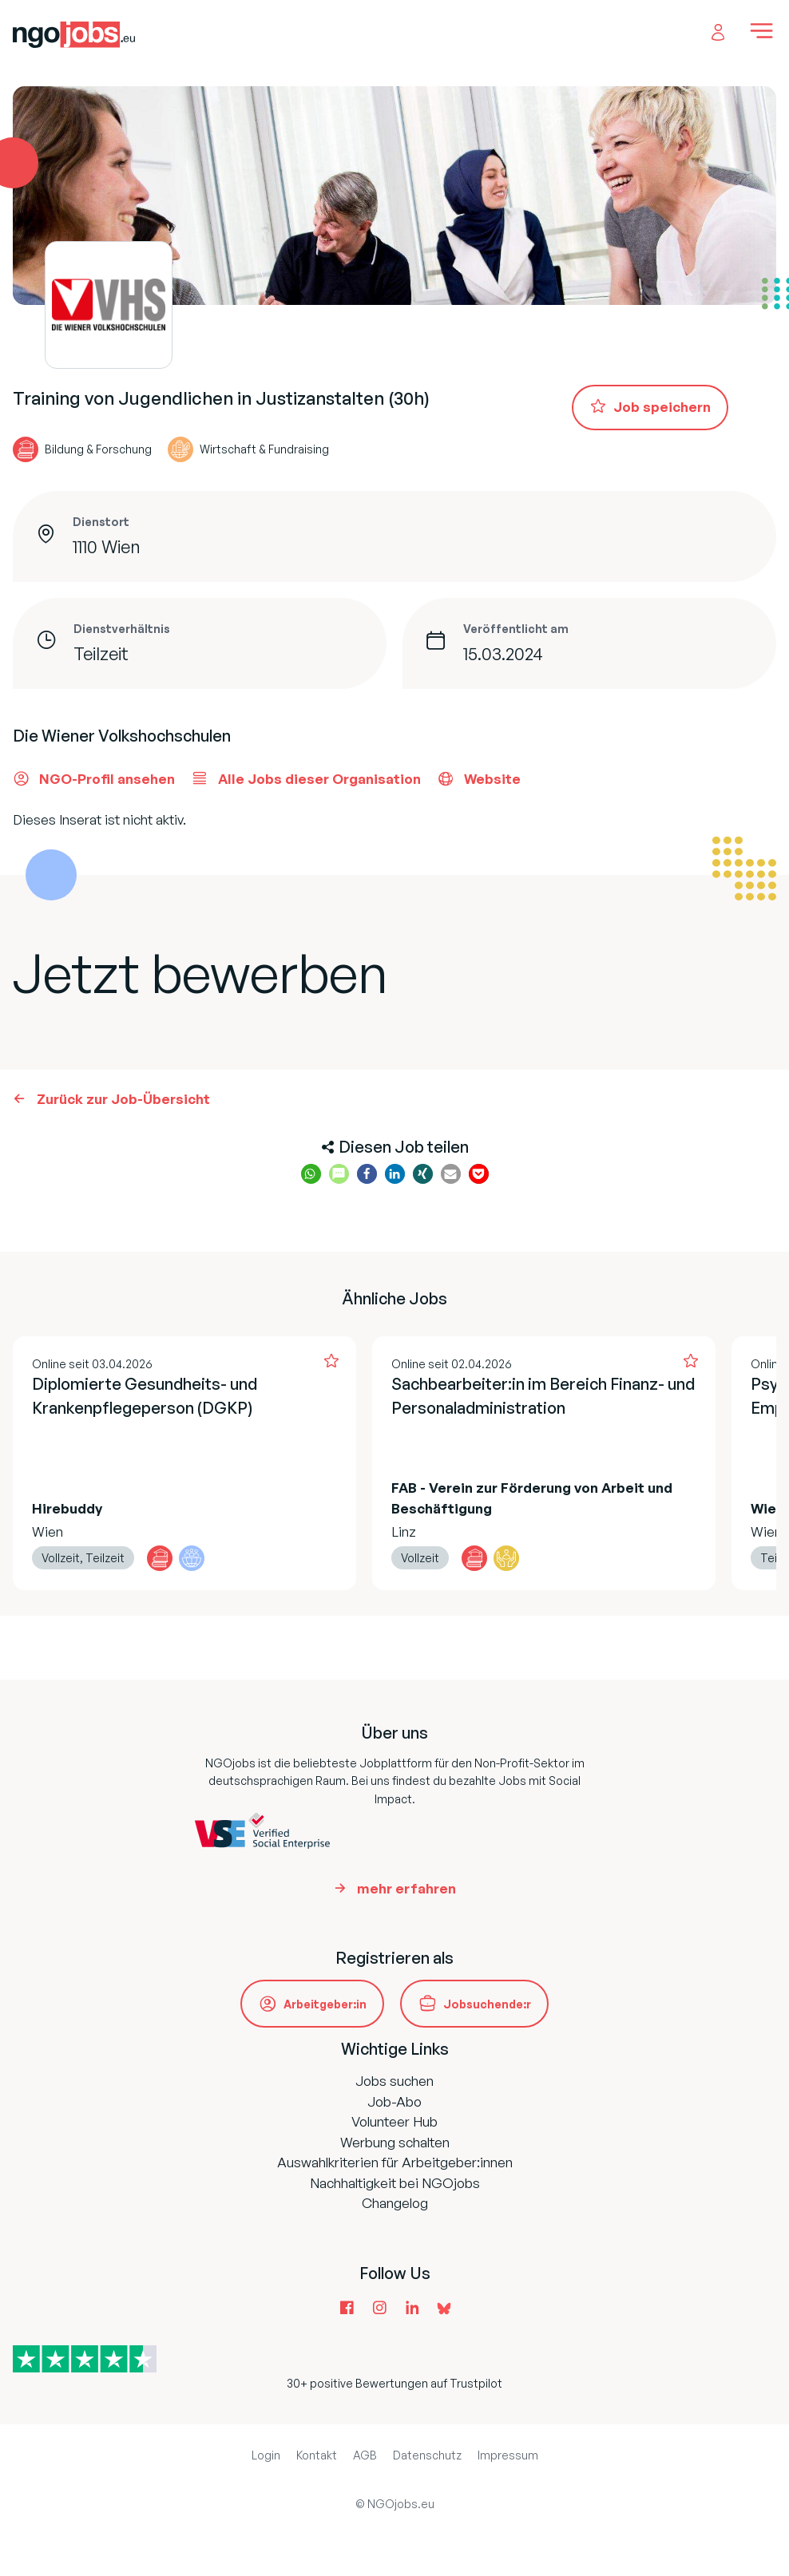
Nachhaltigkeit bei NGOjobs (395, 2182)
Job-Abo (394, 2101)
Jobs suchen (394, 2080)
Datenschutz (427, 2455)
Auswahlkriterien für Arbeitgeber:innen (395, 2162)
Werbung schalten (395, 2142)
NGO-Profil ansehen (94, 778)
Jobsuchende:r (487, 2004)
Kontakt (316, 2455)
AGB (365, 2455)
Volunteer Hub (394, 2121)
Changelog (395, 2202)
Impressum (508, 2455)
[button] (311, 1174)
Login (266, 2455)
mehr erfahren (406, 1888)
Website (479, 778)
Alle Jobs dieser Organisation (306, 778)
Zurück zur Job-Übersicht (123, 1098)
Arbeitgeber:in (325, 2004)
